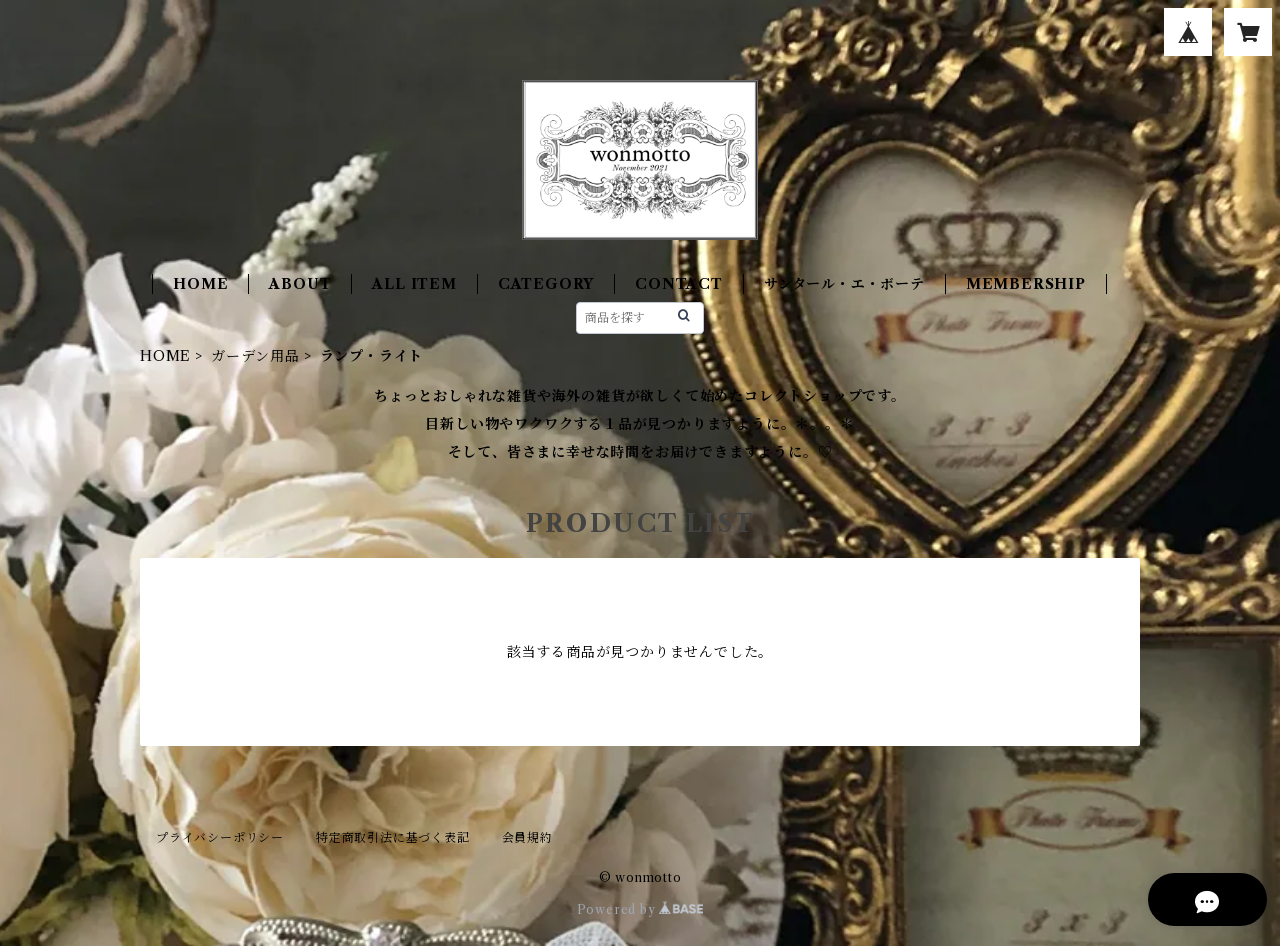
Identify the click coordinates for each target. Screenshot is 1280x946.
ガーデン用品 (255, 356)
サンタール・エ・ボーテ (844, 284)
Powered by (640, 909)
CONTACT (679, 284)
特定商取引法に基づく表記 (393, 837)
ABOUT (300, 284)
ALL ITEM (414, 284)
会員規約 (527, 837)
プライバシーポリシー (220, 837)
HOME (200, 284)
